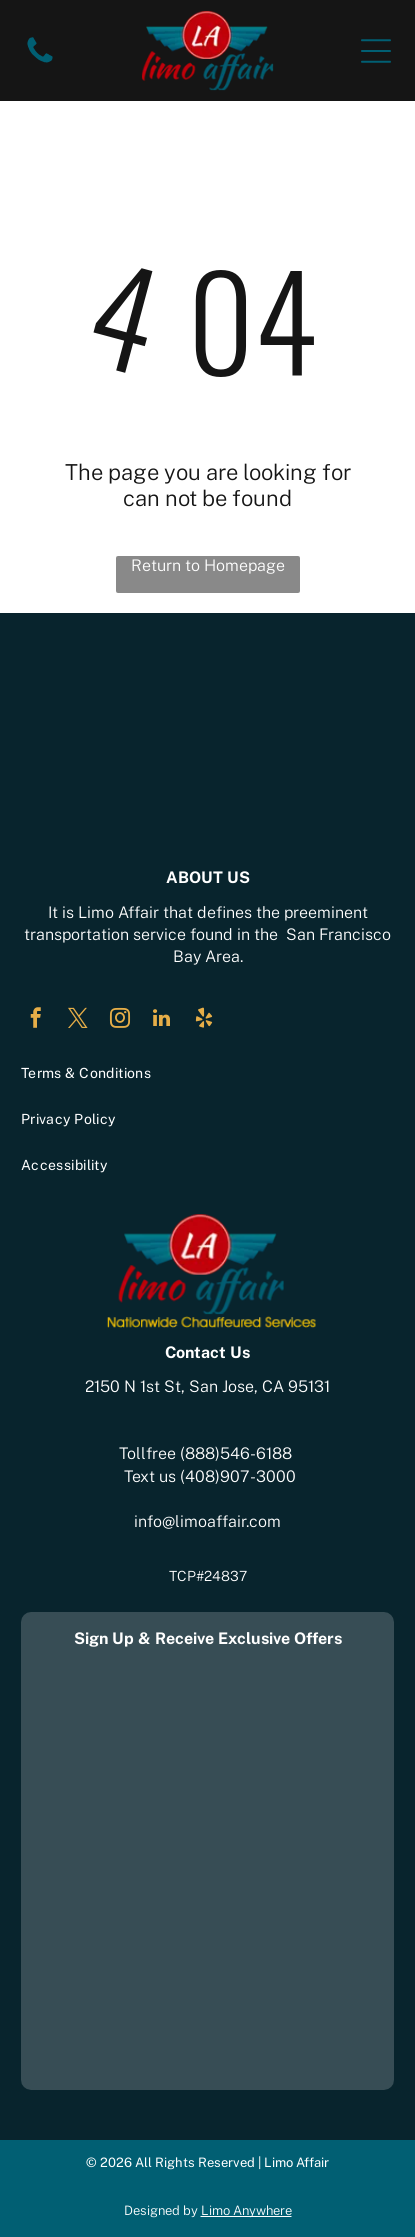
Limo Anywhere (246, 2210)
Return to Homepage (208, 565)
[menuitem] (208, 1073)
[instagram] (120, 1020)
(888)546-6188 (236, 1453)
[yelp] (204, 1020)
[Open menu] (376, 51)
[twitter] (78, 1020)
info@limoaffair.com (207, 1521)
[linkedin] (162, 1020)
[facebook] (36, 1020)
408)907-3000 (240, 1476)
